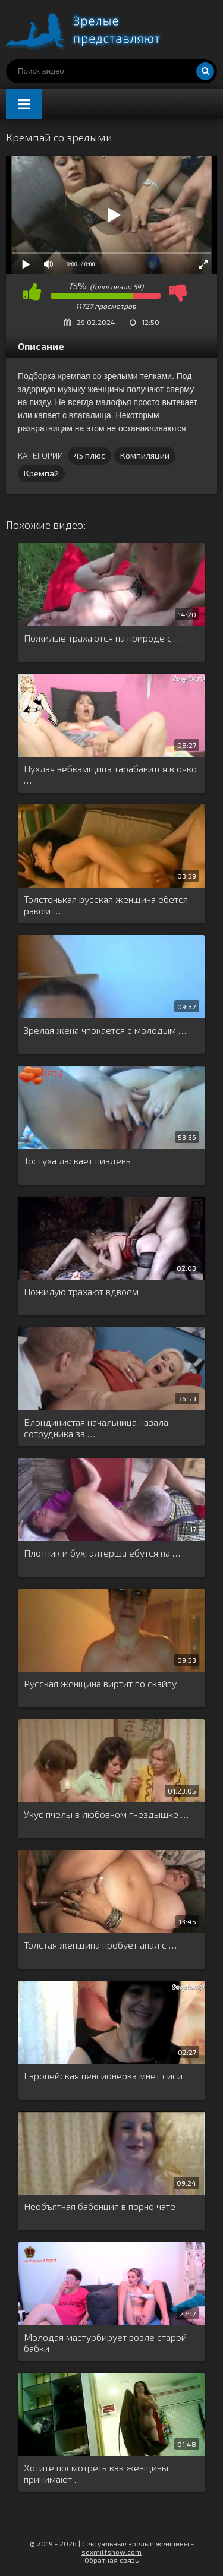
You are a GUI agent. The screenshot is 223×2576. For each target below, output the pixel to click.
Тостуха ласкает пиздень (77, 1160)
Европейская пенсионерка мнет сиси (103, 2075)
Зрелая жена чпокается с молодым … (105, 1030)
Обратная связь (111, 2560)
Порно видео (95, 29)
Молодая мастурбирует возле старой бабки (105, 2342)
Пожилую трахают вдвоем (81, 1291)
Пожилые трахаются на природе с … (103, 637)
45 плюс (89, 455)
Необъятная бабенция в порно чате (99, 2206)
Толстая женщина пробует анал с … (100, 1944)
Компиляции (144, 455)
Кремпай (41, 473)
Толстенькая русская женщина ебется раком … (106, 905)
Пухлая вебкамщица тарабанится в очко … (110, 774)
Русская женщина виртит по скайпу (100, 1683)
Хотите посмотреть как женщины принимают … (96, 2473)
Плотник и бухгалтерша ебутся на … (102, 1552)
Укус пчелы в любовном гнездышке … (106, 1814)
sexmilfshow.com (111, 2551)
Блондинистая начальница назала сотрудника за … (96, 1427)
